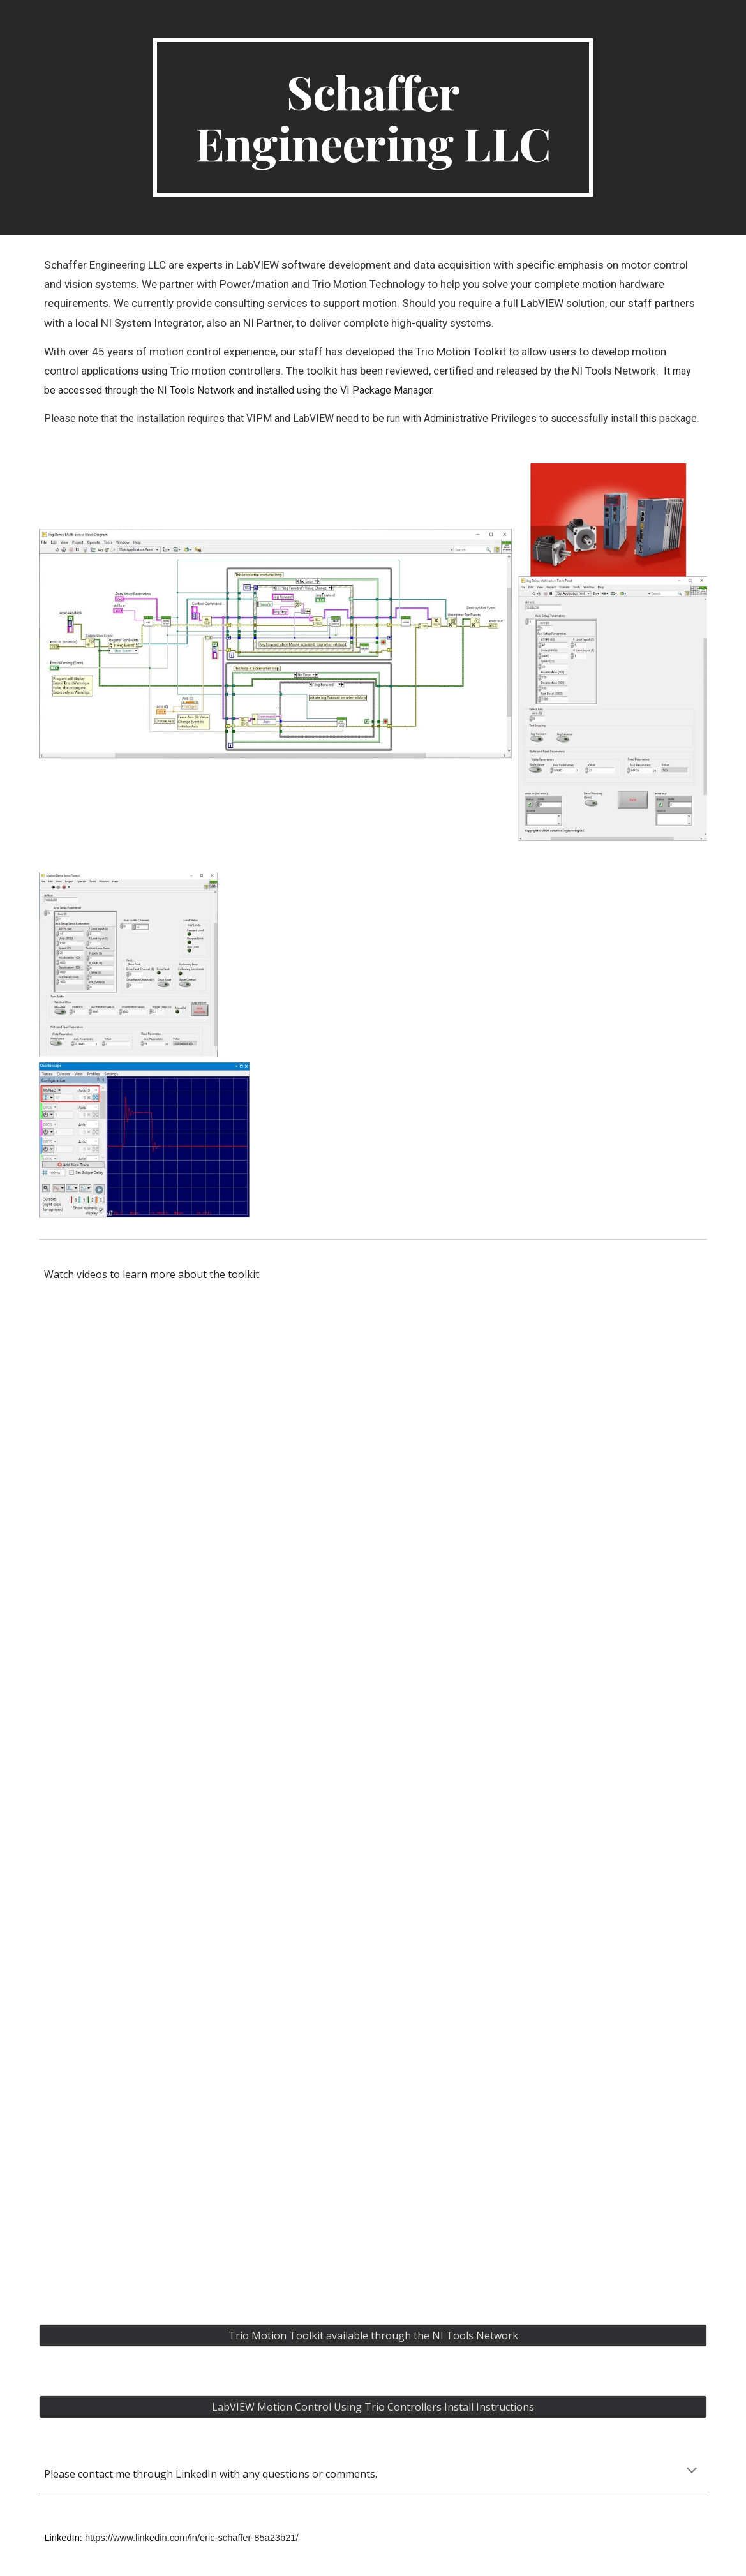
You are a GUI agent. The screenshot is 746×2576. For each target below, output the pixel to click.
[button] (691, 2471)
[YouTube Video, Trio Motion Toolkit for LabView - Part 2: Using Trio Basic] (201, 1680)
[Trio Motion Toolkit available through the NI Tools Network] (373, 2335)
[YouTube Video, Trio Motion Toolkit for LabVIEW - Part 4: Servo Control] (201, 2183)
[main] (373, 117)
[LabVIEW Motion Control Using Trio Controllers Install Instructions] (373, 2407)
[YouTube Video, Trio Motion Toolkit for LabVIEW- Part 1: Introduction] (201, 1429)
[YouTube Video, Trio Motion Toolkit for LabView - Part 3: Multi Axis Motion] (201, 1932)
